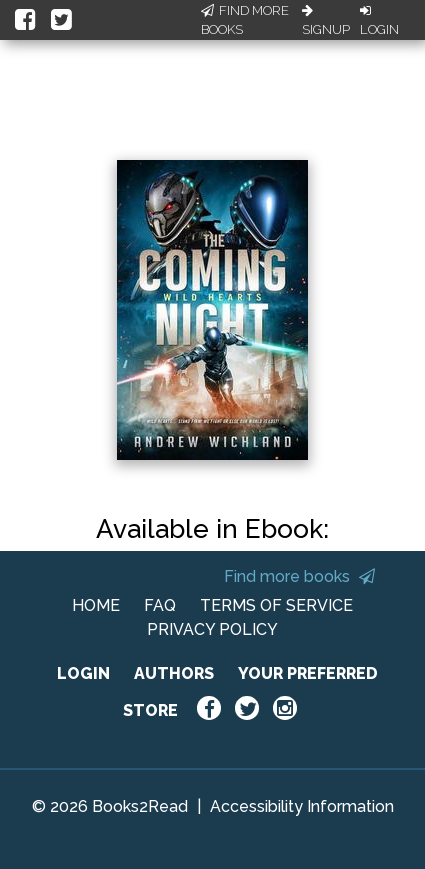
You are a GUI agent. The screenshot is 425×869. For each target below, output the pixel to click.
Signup (326, 21)
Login (379, 21)
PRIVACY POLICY (212, 629)
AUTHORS (174, 673)
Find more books (299, 576)
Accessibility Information (302, 806)
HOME (96, 605)
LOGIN (83, 673)
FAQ (160, 605)
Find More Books (245, 20)
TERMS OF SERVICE (276, 605)
